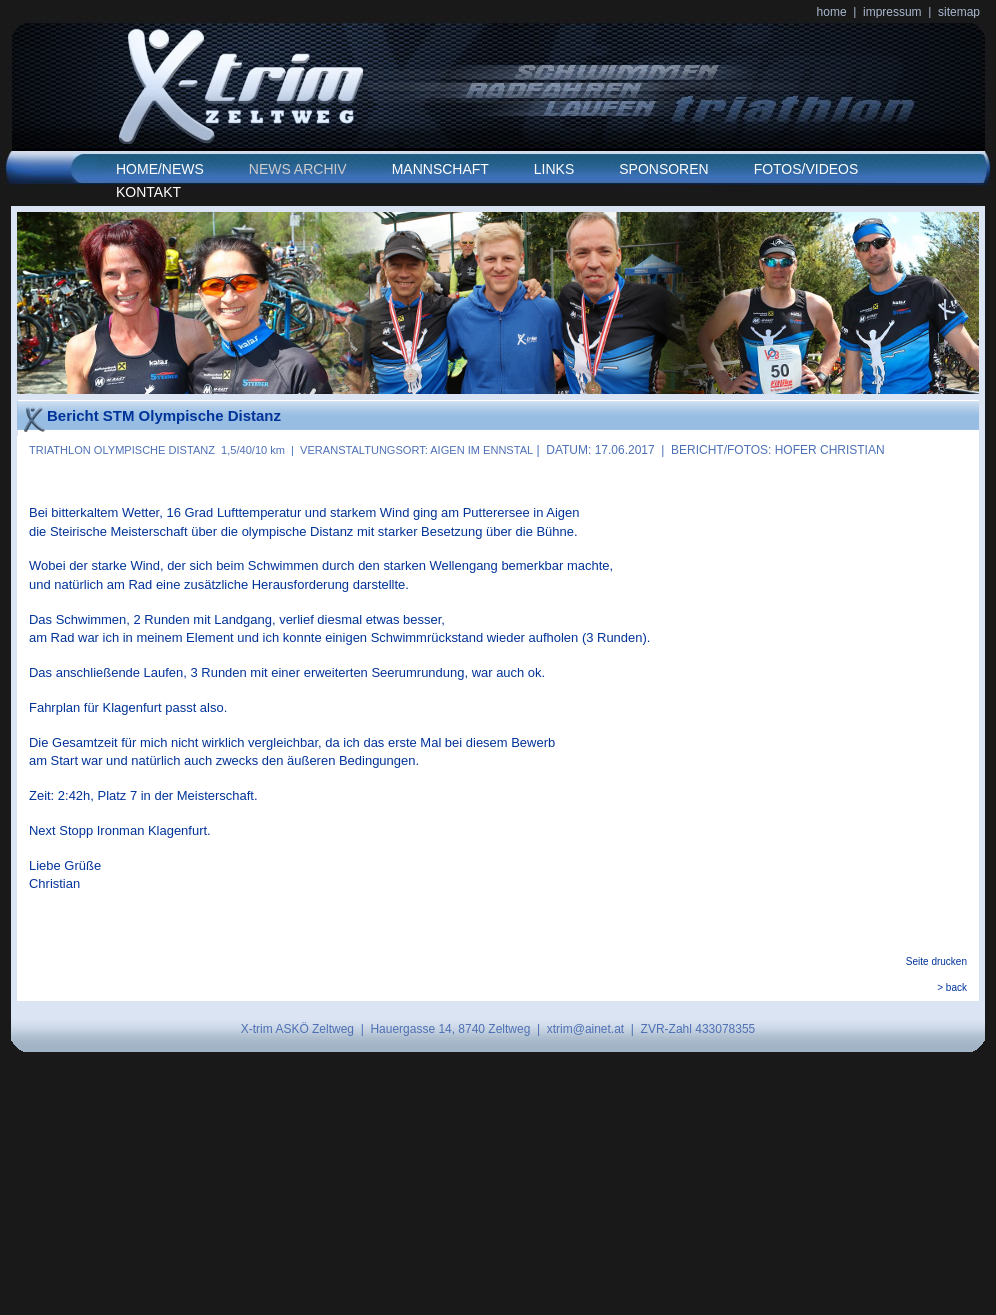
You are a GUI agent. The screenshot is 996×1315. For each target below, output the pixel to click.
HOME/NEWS (160, 169)
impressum (892, 12)
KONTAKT (148, 192)
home (832, 12)
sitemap (959, 12)
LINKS (554, 169)
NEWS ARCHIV (298, 169)
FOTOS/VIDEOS (806, 169)
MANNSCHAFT (440, 169)
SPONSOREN (663, 169)
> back (952, 987)
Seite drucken (936, 961)
